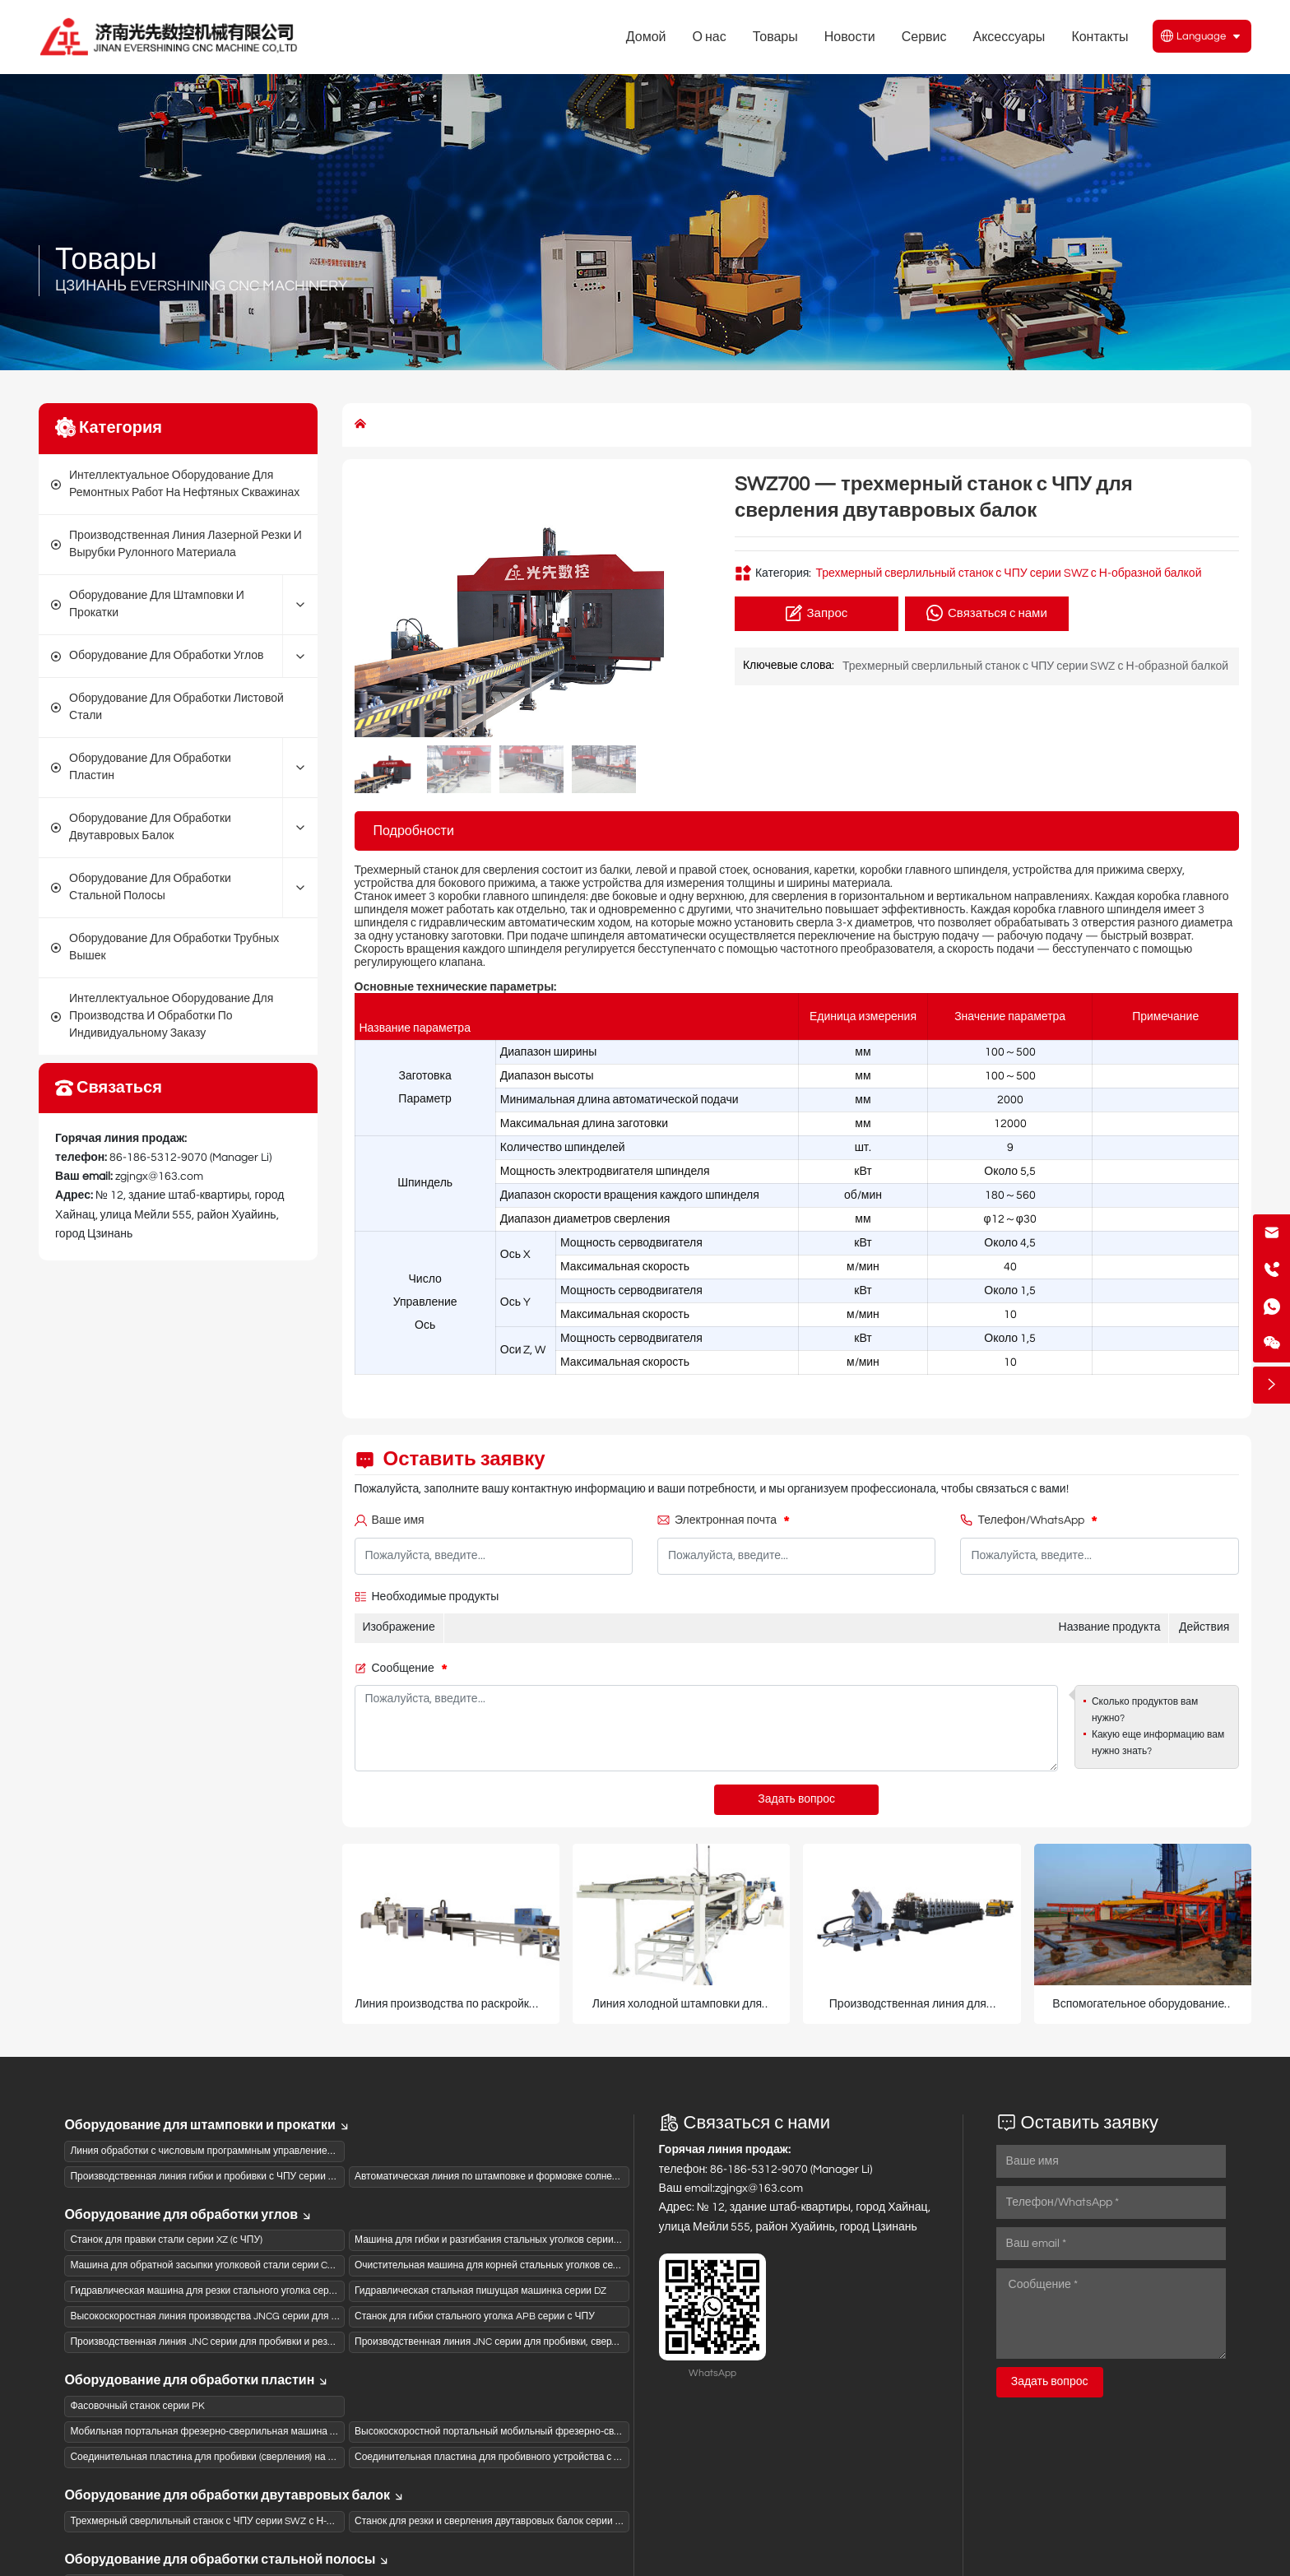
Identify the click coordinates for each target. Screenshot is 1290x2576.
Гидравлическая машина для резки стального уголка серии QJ (212, 2291)
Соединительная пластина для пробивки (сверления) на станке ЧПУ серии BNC (251, 2457)
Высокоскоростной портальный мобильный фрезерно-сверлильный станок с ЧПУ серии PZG (567, 2431)
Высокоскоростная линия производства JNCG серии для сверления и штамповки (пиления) (278, 2316)
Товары (106, 260)
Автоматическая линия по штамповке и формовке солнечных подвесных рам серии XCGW (561, 2176)
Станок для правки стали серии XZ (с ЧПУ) (166, 2240)
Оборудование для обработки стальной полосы (227, 2559)
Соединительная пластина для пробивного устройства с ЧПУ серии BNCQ (524, 2457)
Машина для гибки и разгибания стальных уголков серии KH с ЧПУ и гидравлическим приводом (573, 2240)
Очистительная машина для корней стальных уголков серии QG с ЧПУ (515, 2265)
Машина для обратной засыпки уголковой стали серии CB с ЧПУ (217, 2265)
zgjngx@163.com (159, 1176)
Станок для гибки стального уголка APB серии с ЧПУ (475, 2316)
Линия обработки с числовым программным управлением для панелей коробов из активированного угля (309, 2151)
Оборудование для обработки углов (188, 2214)
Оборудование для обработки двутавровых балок (234, 2495)
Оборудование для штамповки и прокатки (207, 2125)
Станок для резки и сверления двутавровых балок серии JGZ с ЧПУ (509, 2521)
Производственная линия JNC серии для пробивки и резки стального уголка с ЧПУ (258, 2342)
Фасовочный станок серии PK (137, 2406)
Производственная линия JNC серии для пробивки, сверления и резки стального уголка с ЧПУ (569, 2342)
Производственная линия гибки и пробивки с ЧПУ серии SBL (208, 2176)
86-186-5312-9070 (158, 1157)
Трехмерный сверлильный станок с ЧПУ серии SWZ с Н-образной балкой (1008, 573)
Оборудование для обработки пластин (196, 2380)
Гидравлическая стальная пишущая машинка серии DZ (480, 2291)
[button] (689, 605)
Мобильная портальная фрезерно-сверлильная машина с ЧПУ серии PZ (235, 2431)
